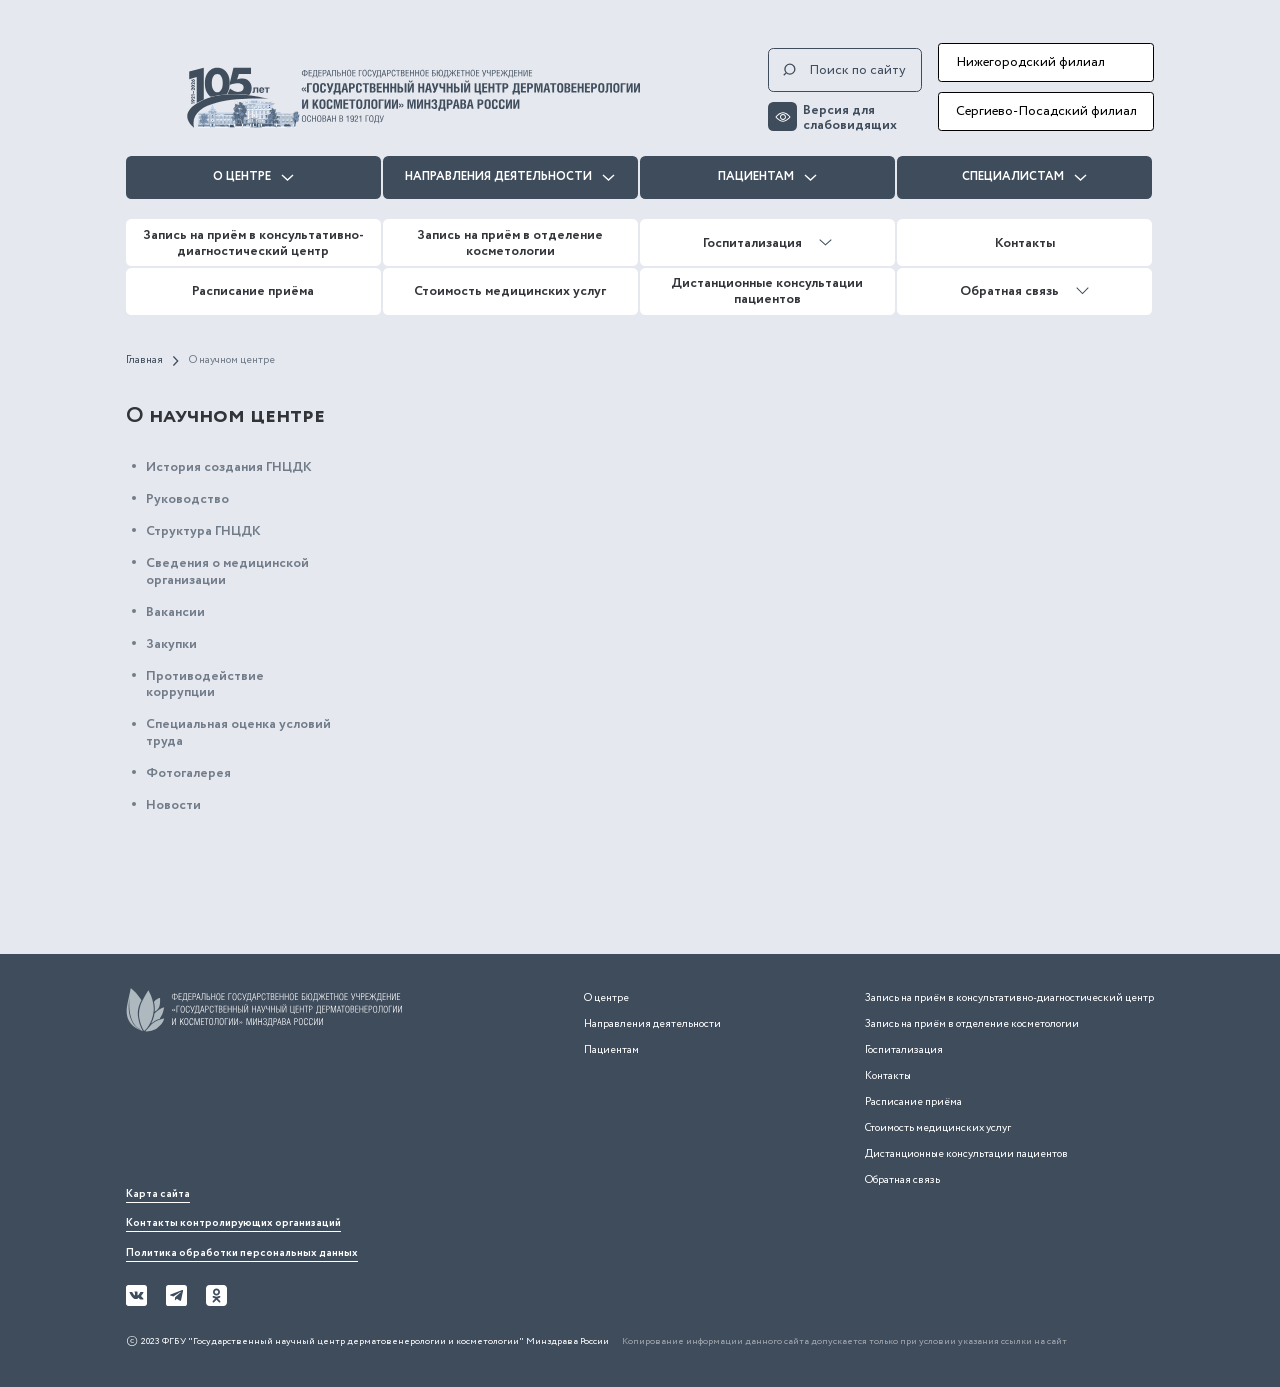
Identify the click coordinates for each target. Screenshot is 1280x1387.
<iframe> (276, 1114)
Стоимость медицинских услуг (510, 291)
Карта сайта (158, 1194)
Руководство (187, 499)
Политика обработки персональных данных (242, 1253)
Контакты (1025, 243)
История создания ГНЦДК (229, 467)
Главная (144, 361)
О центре (253, 176)
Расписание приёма (253, 291)
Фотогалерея (188, 773)
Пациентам (767, 176)
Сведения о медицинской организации (227, 571)
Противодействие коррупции (205, 684)
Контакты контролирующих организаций (233, 1223)
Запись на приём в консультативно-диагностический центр (253, 243)
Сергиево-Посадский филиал (1046, 111)
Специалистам (1024, 176)
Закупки (171, 644)
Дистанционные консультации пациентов (767, 291)
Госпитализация (767, 243)
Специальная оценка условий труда (238, 732)
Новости (173, 805)
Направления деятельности (510, 176)
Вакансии (175, 612)
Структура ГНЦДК (203, 531)
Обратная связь (1024, 291)
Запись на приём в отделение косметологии (510, 243)
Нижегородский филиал (1030, 62)
